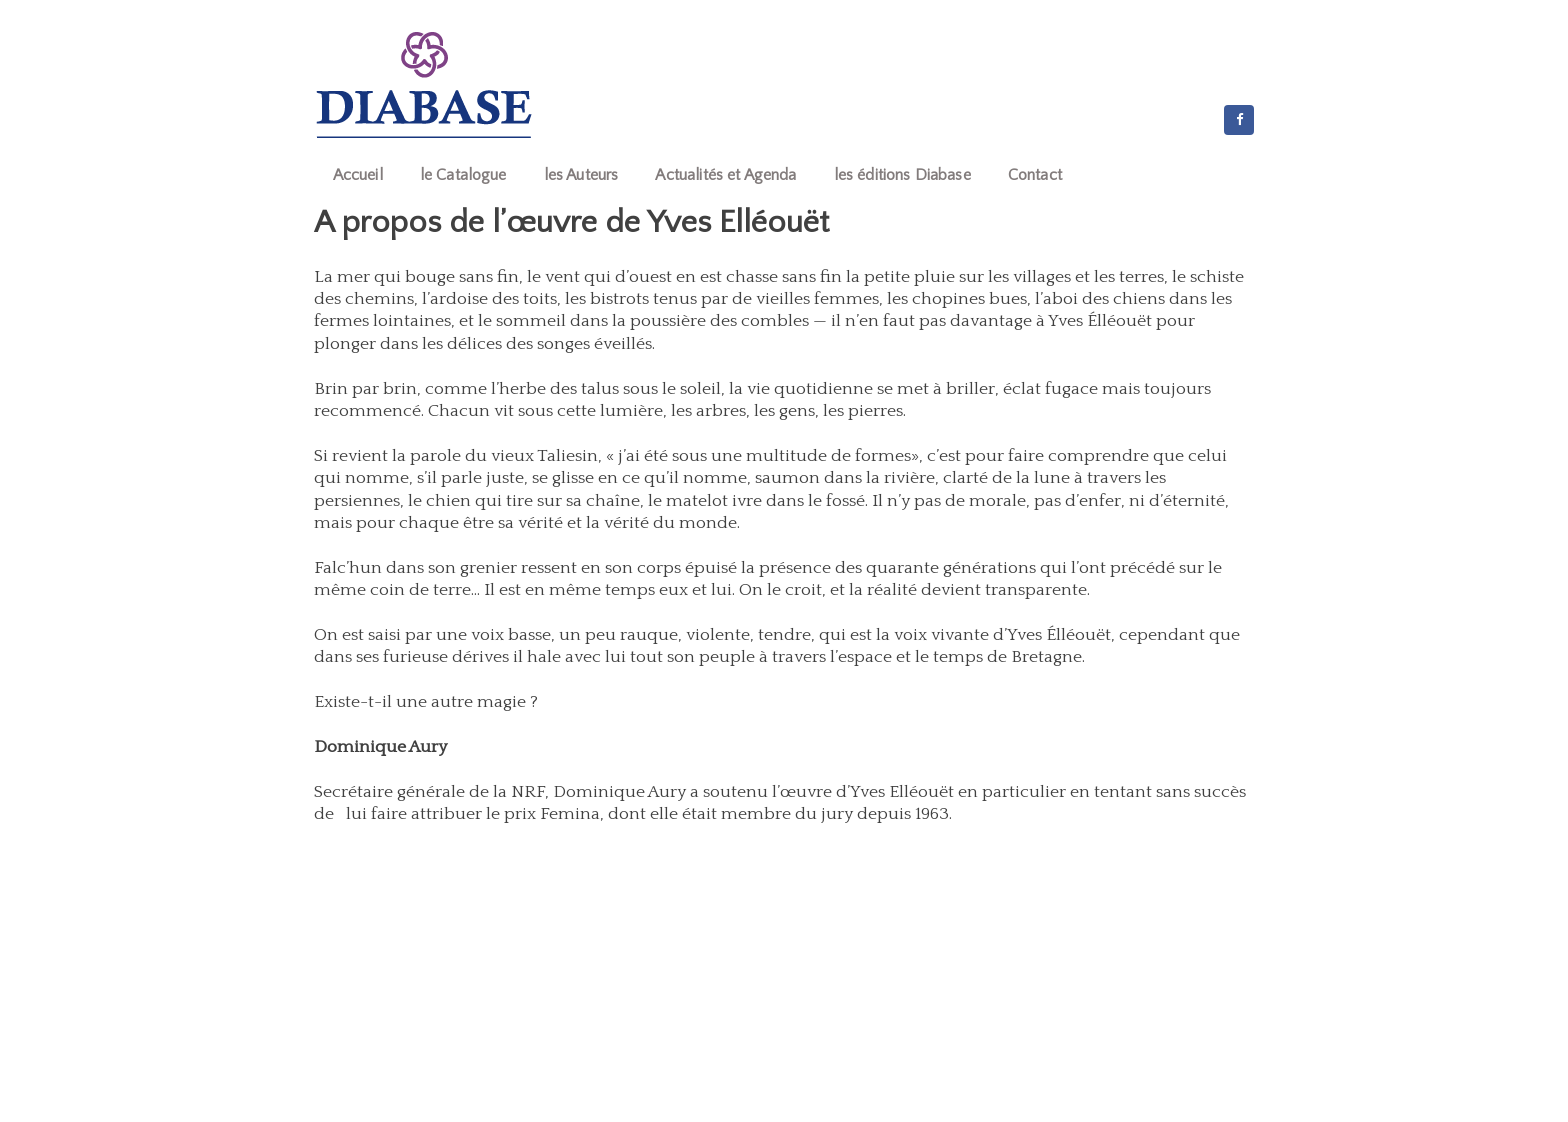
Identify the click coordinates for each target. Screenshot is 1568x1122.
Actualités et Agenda (725, 175)
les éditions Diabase (902, 175)
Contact (1035, 175)
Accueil (358, 175)
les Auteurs (581, 175)
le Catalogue (463, 175)
